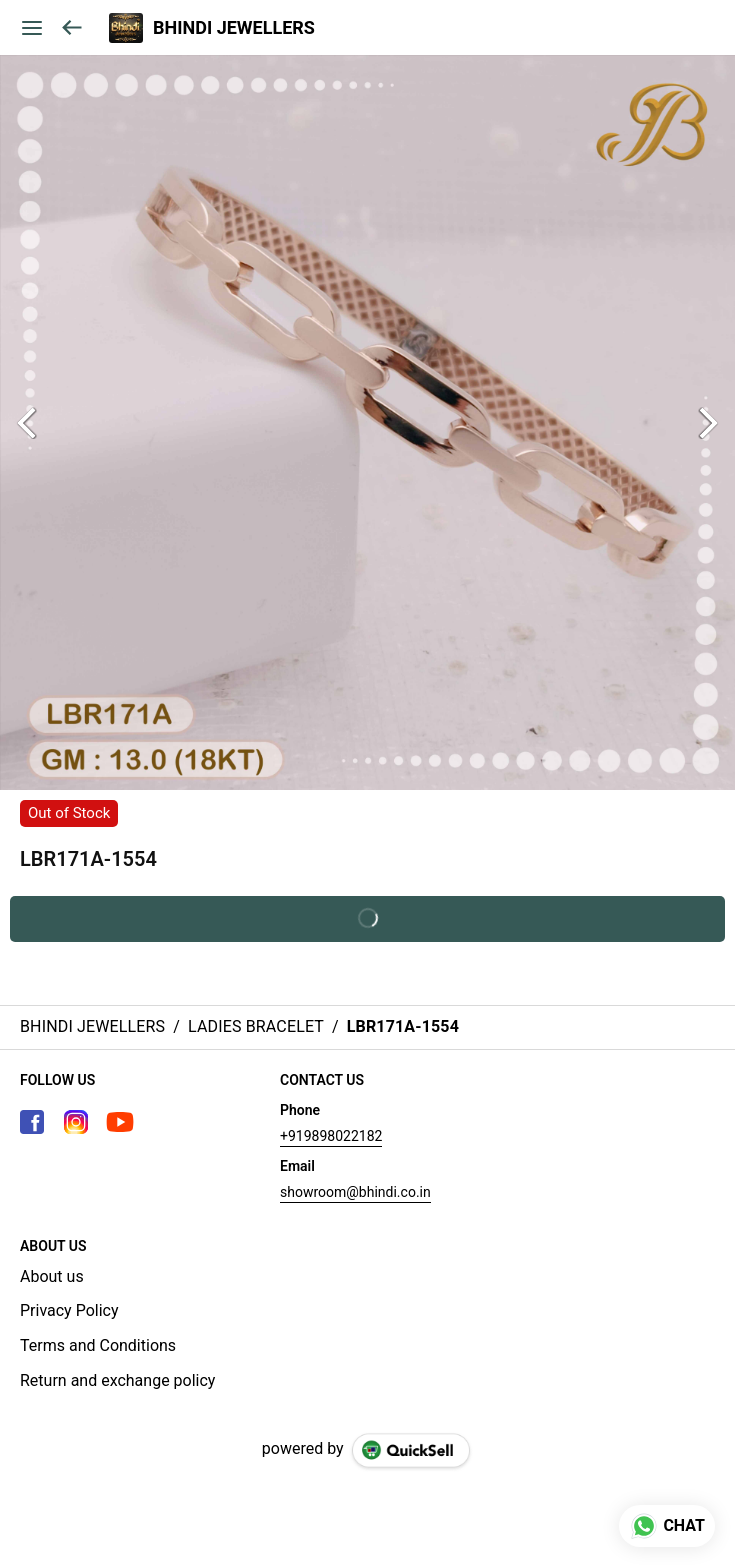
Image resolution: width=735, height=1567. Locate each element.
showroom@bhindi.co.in (355, 1192)
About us (52, 1276)
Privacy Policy (69, 1310)
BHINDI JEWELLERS (234, 28)
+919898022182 (331, 1136)
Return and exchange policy (117, 1380)
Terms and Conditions (98, 1345)
